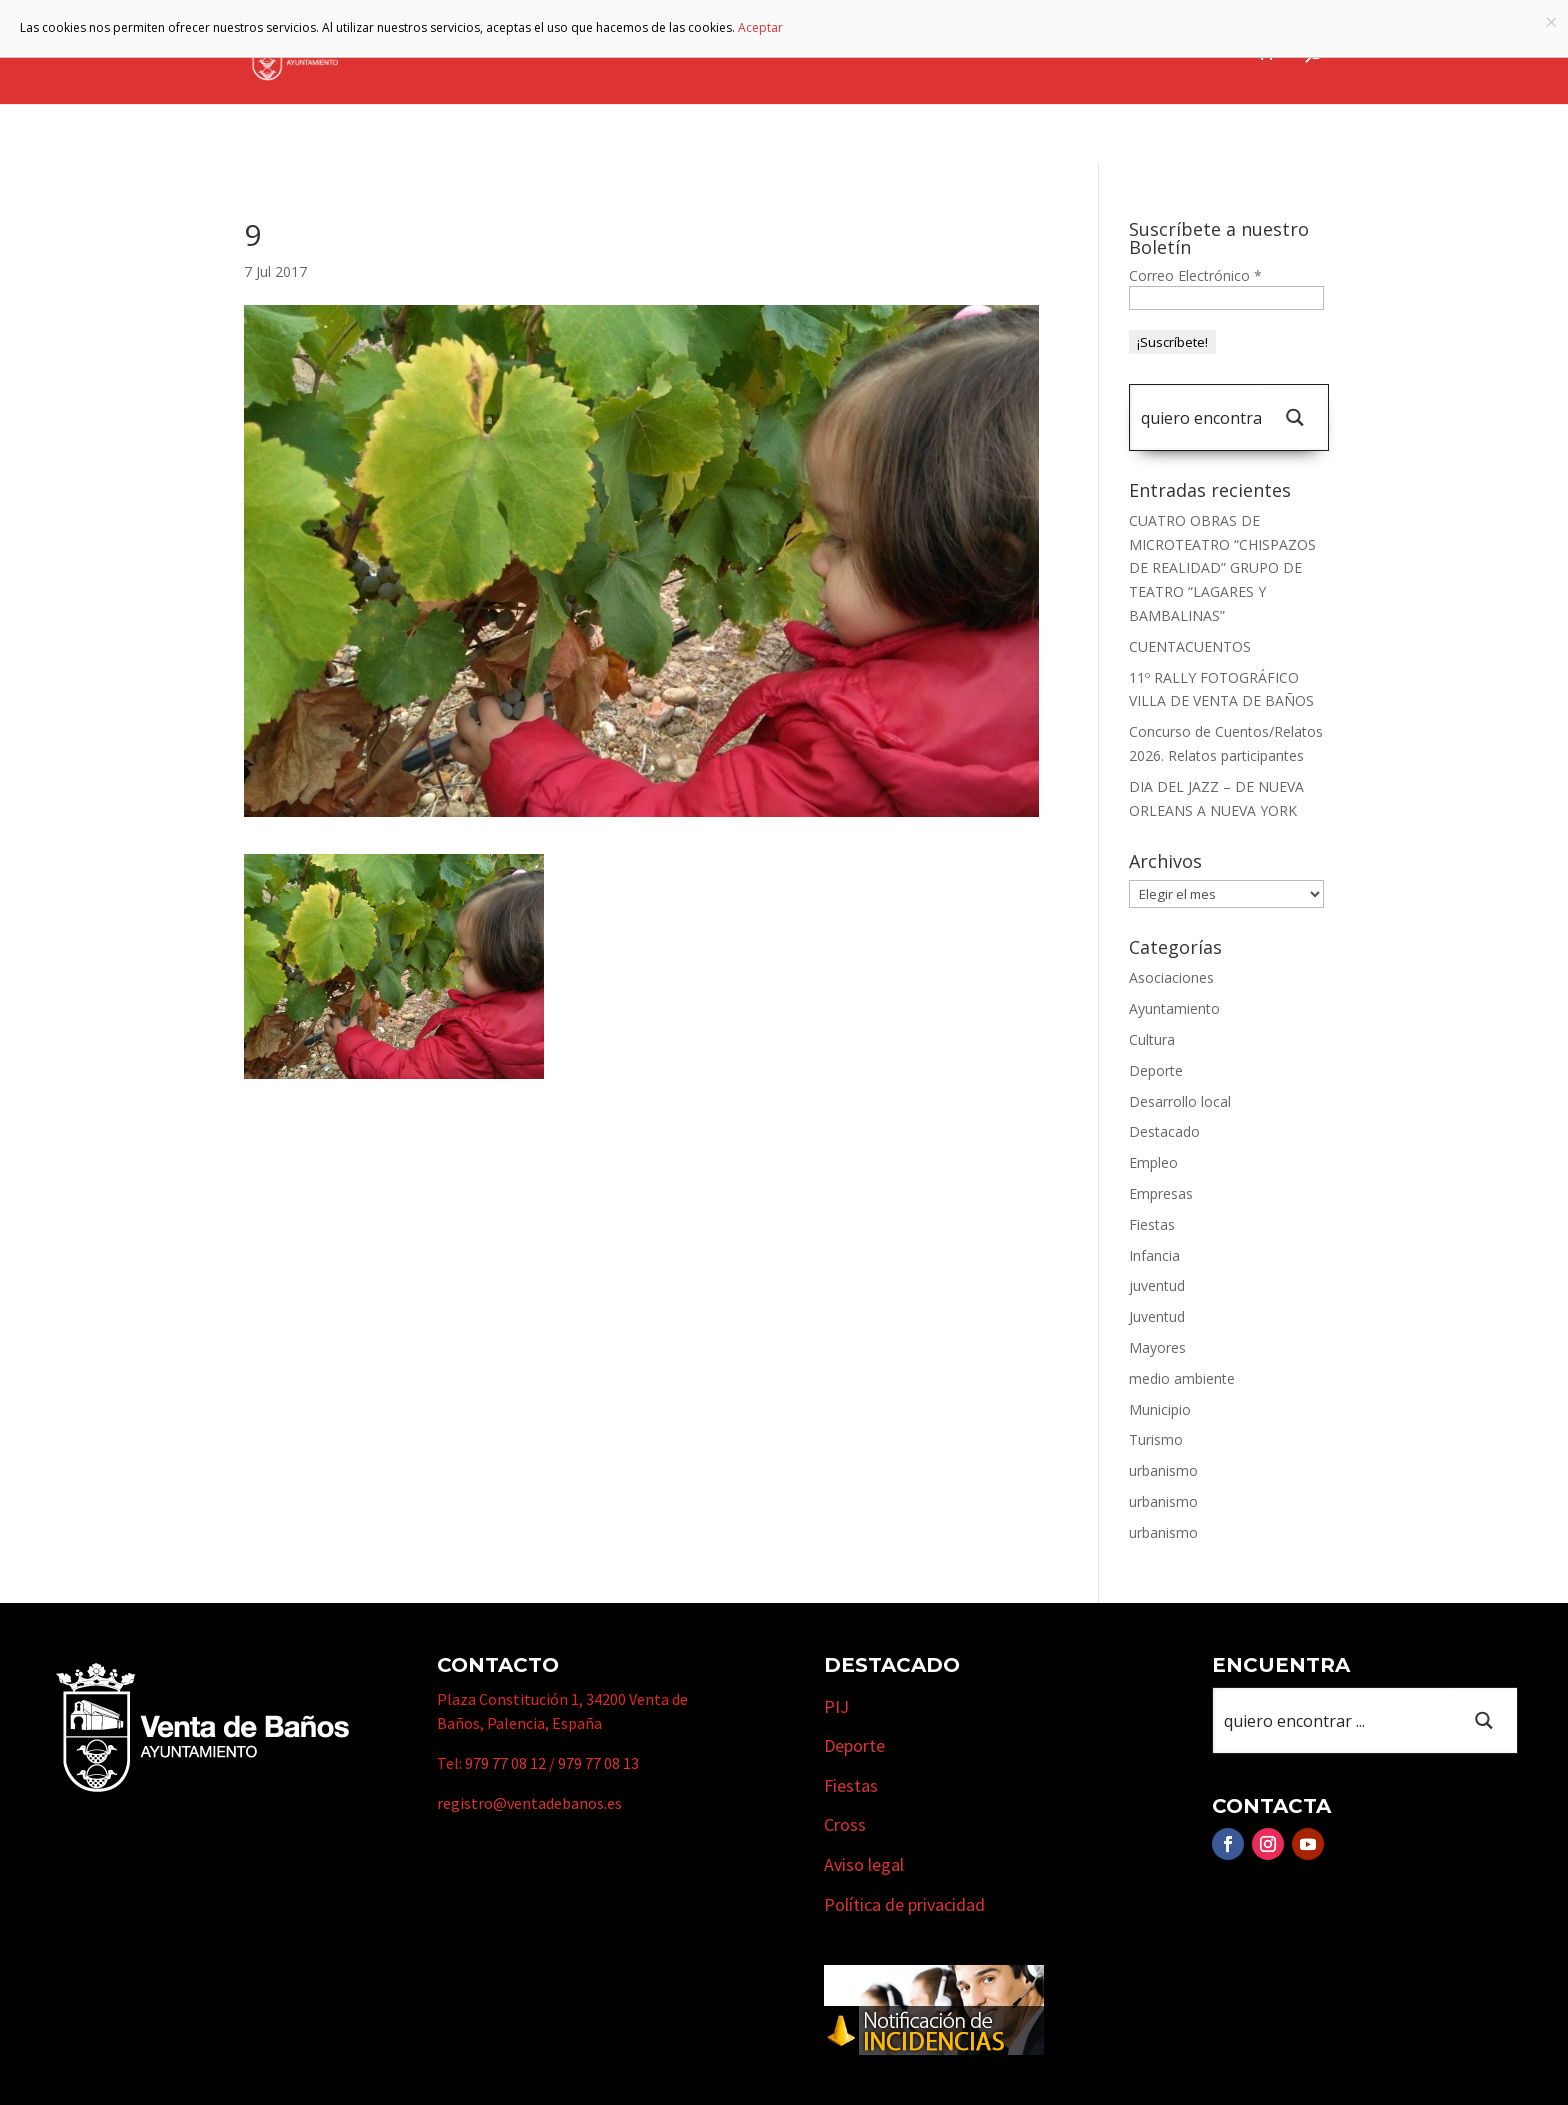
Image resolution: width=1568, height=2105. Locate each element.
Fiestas (1152, 1224)
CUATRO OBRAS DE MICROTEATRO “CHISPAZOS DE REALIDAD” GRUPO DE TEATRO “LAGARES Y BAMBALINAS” (1222, 568)
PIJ (836, 1706)
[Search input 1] (1201, 417)
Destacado (1164, 1131)
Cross (845, 1824)
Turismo (884, 53)
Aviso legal (864, 1864)
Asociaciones (1171, 977)
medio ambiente (1182, 1378)
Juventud (1157, 1316)
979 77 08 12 (505, 1763)
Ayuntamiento (637, 53)
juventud (1157, 1285)
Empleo (1153, 1162)
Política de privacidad (904, 1904)
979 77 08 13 (598, 1763)
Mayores (1157, 1347)
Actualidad (1192, 53)
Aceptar (760, 27)
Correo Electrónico (1195, 275)
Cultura (1152, 1039)
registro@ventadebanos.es (529, 1803)
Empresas (994, 53)
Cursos (1099, 53)
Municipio (773, 53)
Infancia (1154, 1255)
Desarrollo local (1180, 1101)
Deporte (1156, 1070)
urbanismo (1163, 1470)
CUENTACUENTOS (1190, 646)
